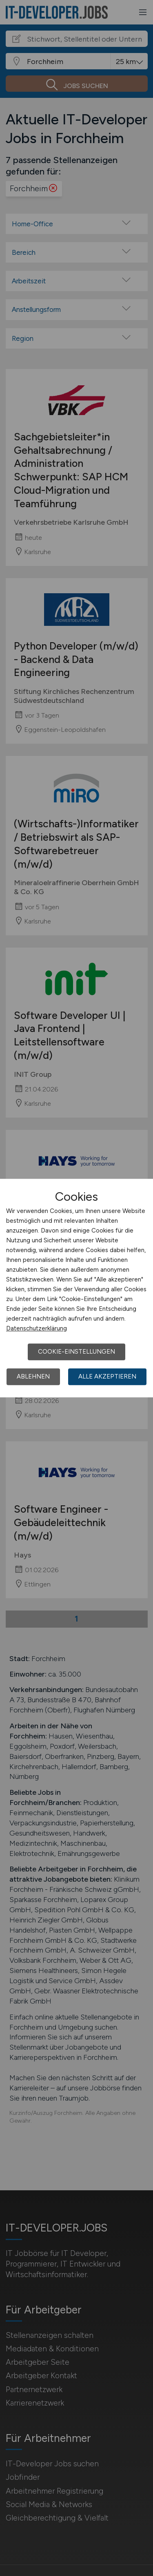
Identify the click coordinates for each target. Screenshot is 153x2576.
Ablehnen (33, 1376)
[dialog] (76, 1288)
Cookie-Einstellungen (76, 1351)
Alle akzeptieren (107, 1376)
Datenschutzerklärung (36, 1328)
